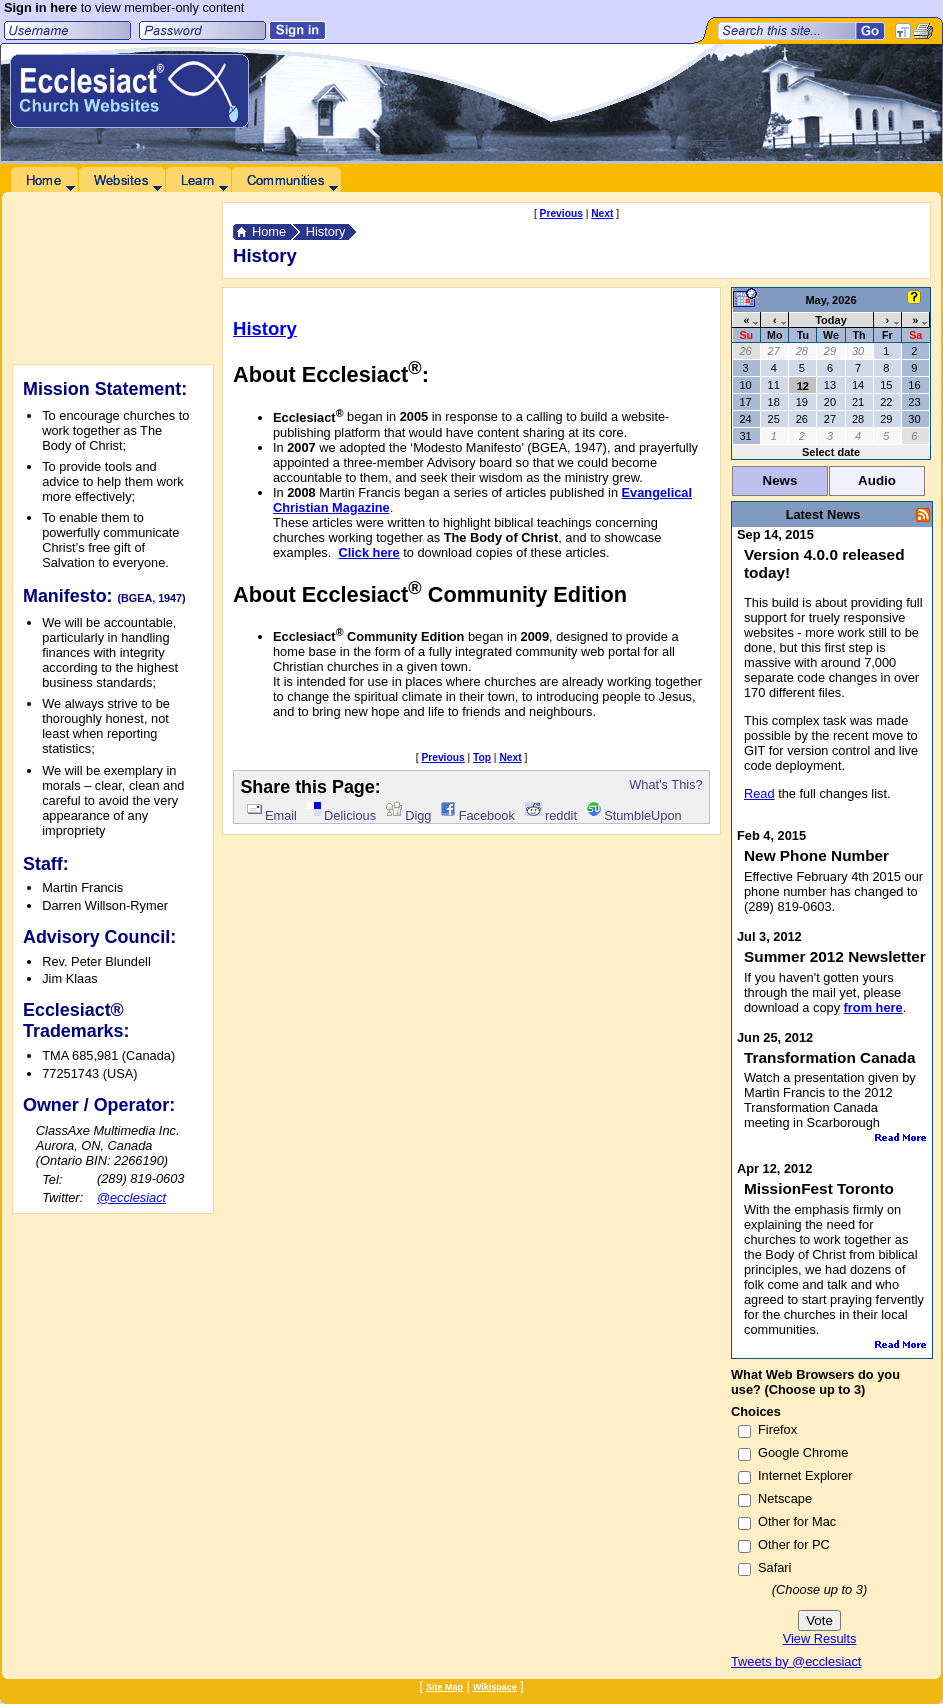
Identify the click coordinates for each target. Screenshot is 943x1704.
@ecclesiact (131, 1197)
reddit (551, 815)
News (780, 480)
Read (759, 793)
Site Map (444, 1687)
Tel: (52, 1179)
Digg (409, 815)
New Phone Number (816, 855)
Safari (774, 1567)
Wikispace (495, 1687)
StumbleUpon (634, 815)
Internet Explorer (805, 1475)
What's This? (665, 784)
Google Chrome (803, 1452)
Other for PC (794, 1544)
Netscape (785, 1498)
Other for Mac (797, 1521)
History (326, 231)
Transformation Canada (830, 1057)
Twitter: (62, 1197)
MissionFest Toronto (819, 1188)
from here (873, 1007)
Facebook (477, 815)
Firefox (777, 1429)
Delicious (341, 815)
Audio (877, 480)
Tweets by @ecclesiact (796, 1661)
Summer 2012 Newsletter (835, 956)
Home (269, 231)
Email (272, 815)
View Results (820, 1638)
